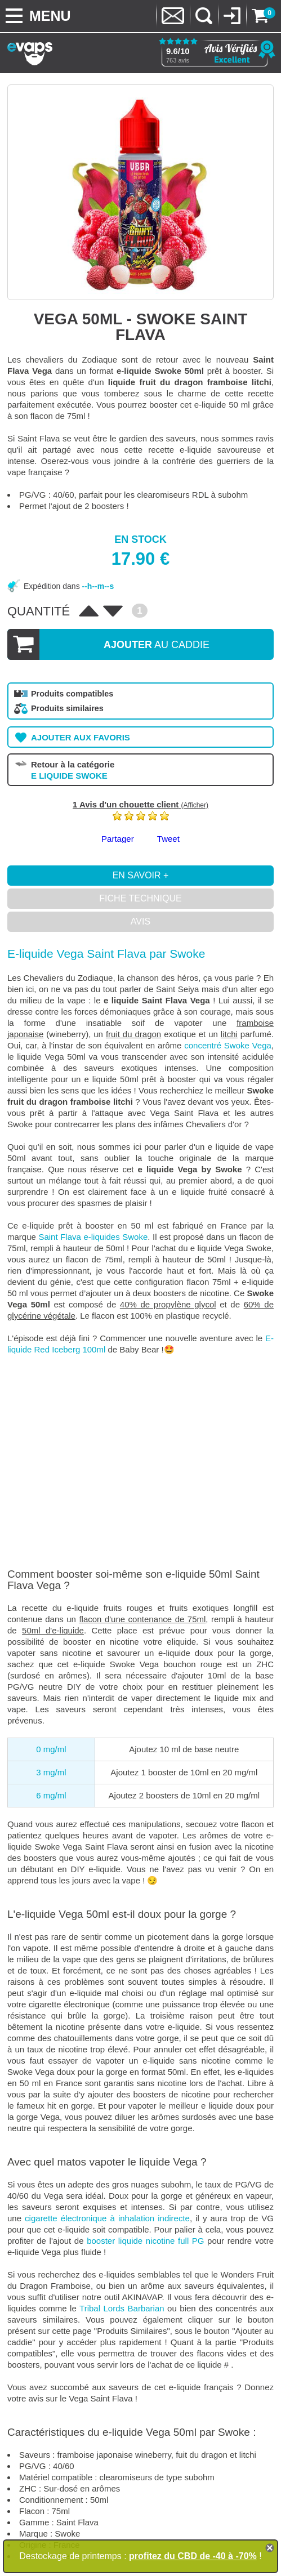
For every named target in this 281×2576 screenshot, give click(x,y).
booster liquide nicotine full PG (145, 2240)
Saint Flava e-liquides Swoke (93, 1237)
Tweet (168, 838)
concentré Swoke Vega (227, 1045)
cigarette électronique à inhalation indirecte (107, 2218)
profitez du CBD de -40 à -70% (193, 2556)
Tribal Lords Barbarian (121, 2308)
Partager (117, 838)
